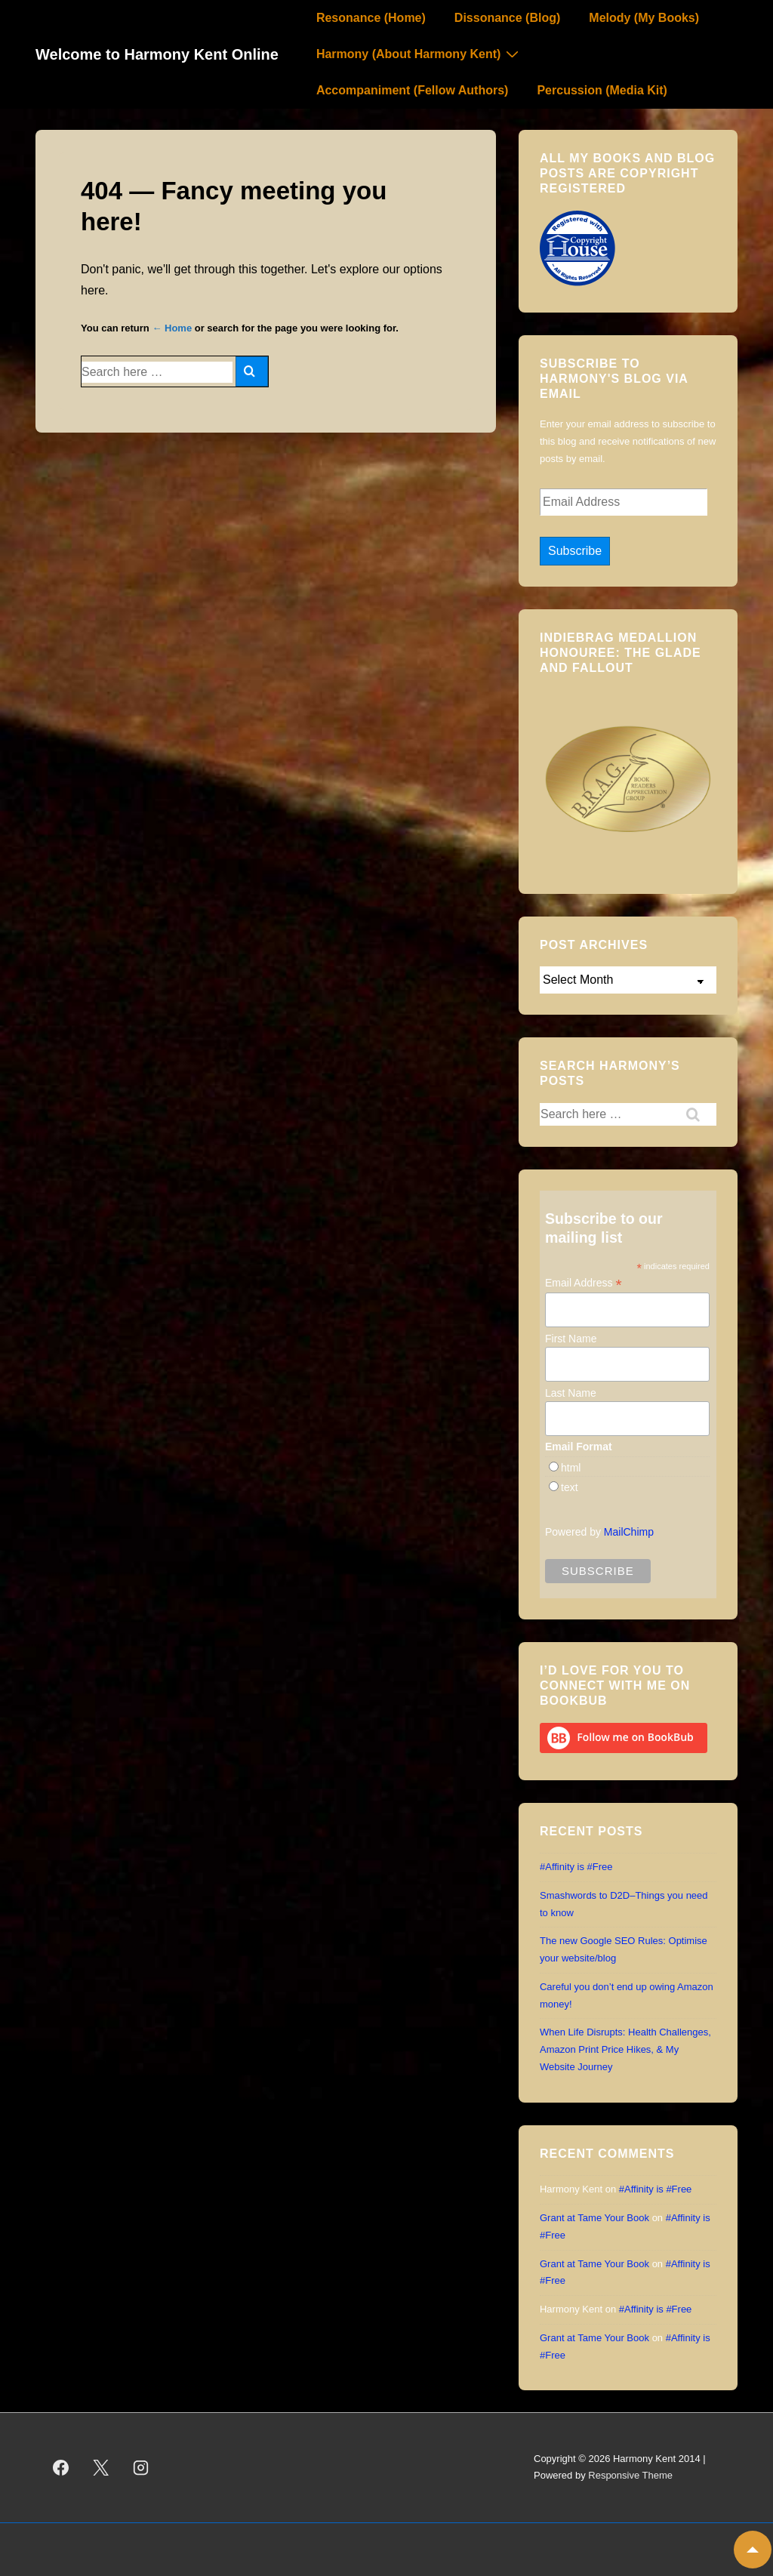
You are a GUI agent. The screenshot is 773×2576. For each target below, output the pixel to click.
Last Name (570, 1393)
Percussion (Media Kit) (602, 90)
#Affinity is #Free (576, 1866)
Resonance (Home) (371, 17)
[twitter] (101, 2467)
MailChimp (629, 1532)
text (569, 1487)
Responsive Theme (630, 2475)
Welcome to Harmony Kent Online (157, 54)
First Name (570, 1339)
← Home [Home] (172, 328)
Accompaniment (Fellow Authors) (412, 90)
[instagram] (141, 2467)
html (571, 1468)
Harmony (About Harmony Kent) (419, 53)
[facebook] (61, 2467)
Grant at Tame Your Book (594, 2217)
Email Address (583, 1283)
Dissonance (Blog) (507, 17)
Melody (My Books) (644, 17)
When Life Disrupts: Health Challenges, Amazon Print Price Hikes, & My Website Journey (625, 2049)
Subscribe (575, 550)
